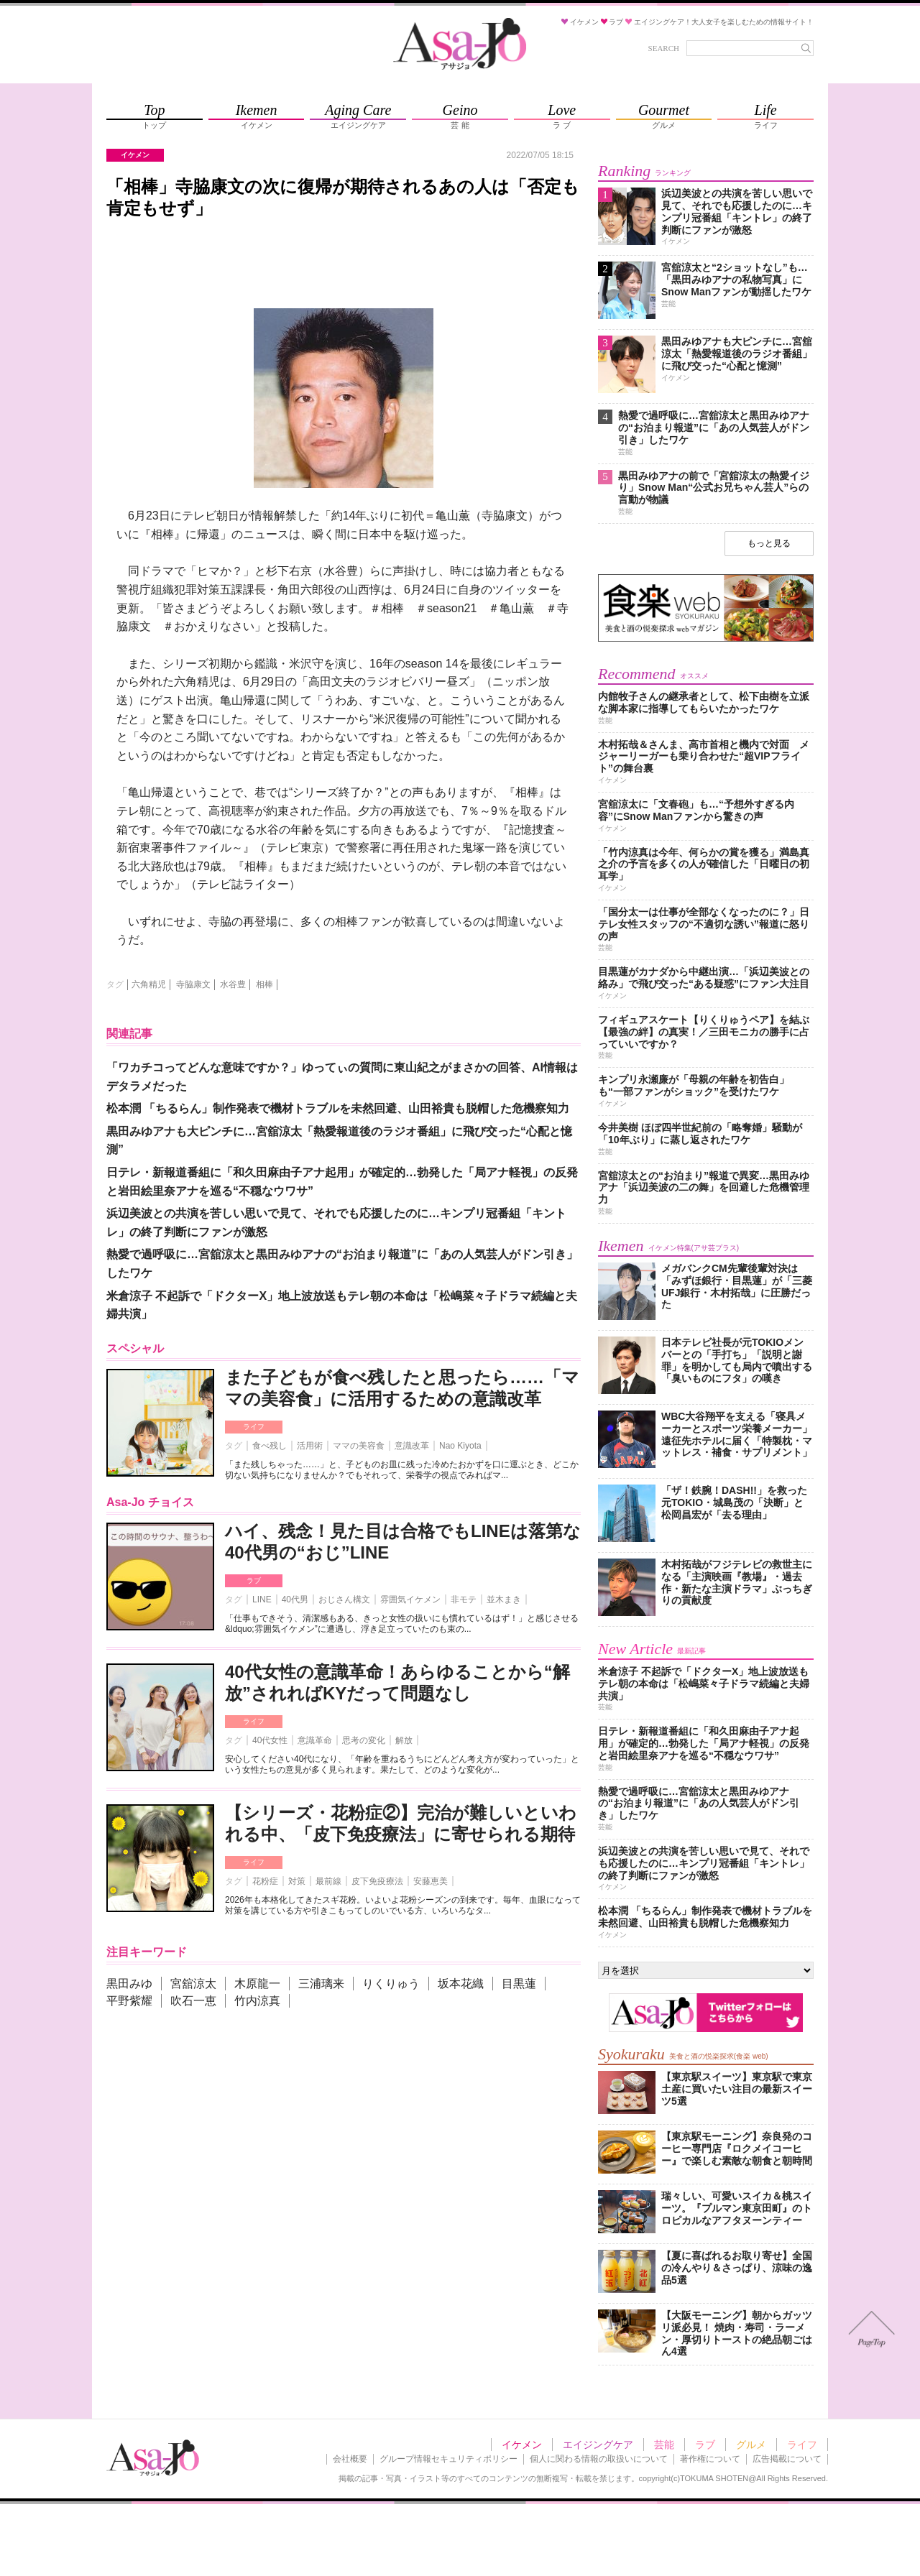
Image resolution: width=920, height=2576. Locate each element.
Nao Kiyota (460, 1446)
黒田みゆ (129, 1983)
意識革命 (315, 1740)
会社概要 (350, 2459)
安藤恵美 (430, 1881)
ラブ (254, 1580)
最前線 (328, 1881)
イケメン (522, 2444)
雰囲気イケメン (410, 1599)
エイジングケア (598, 2444)
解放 (404, 1740)
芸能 (664, 2444)
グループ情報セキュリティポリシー (449, 2459)
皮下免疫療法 (377, 1881)
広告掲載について (787, 2459)
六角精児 (149, 984)
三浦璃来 (321, 1983)
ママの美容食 (359, 1446)
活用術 (310, 1446)
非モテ (464, 1599)
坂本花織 (461, 1983)
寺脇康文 (193, 984)
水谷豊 (233, 984)
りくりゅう (391, 1983)
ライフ (253, 1427)
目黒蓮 (519, 1983)
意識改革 (412, 1446)
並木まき (504, 1599)
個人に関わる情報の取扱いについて (599, 2459)
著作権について (710, 2459)
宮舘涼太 (193, 1983)
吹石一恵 (193, 2001)
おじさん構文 (344, 1599)
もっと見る (769, 543)
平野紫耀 (129, 2001)
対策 (296, 1881)
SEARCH (663, 48)
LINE (262, 1599)
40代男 (295, 1599)
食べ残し (269, 1446)
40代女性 (270, 1740)
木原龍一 (257, 1983)
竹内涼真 (257, 2001)
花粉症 (265, 1881)
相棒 (264, 984)
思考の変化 (363, 1740)
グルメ (751, 2444)
